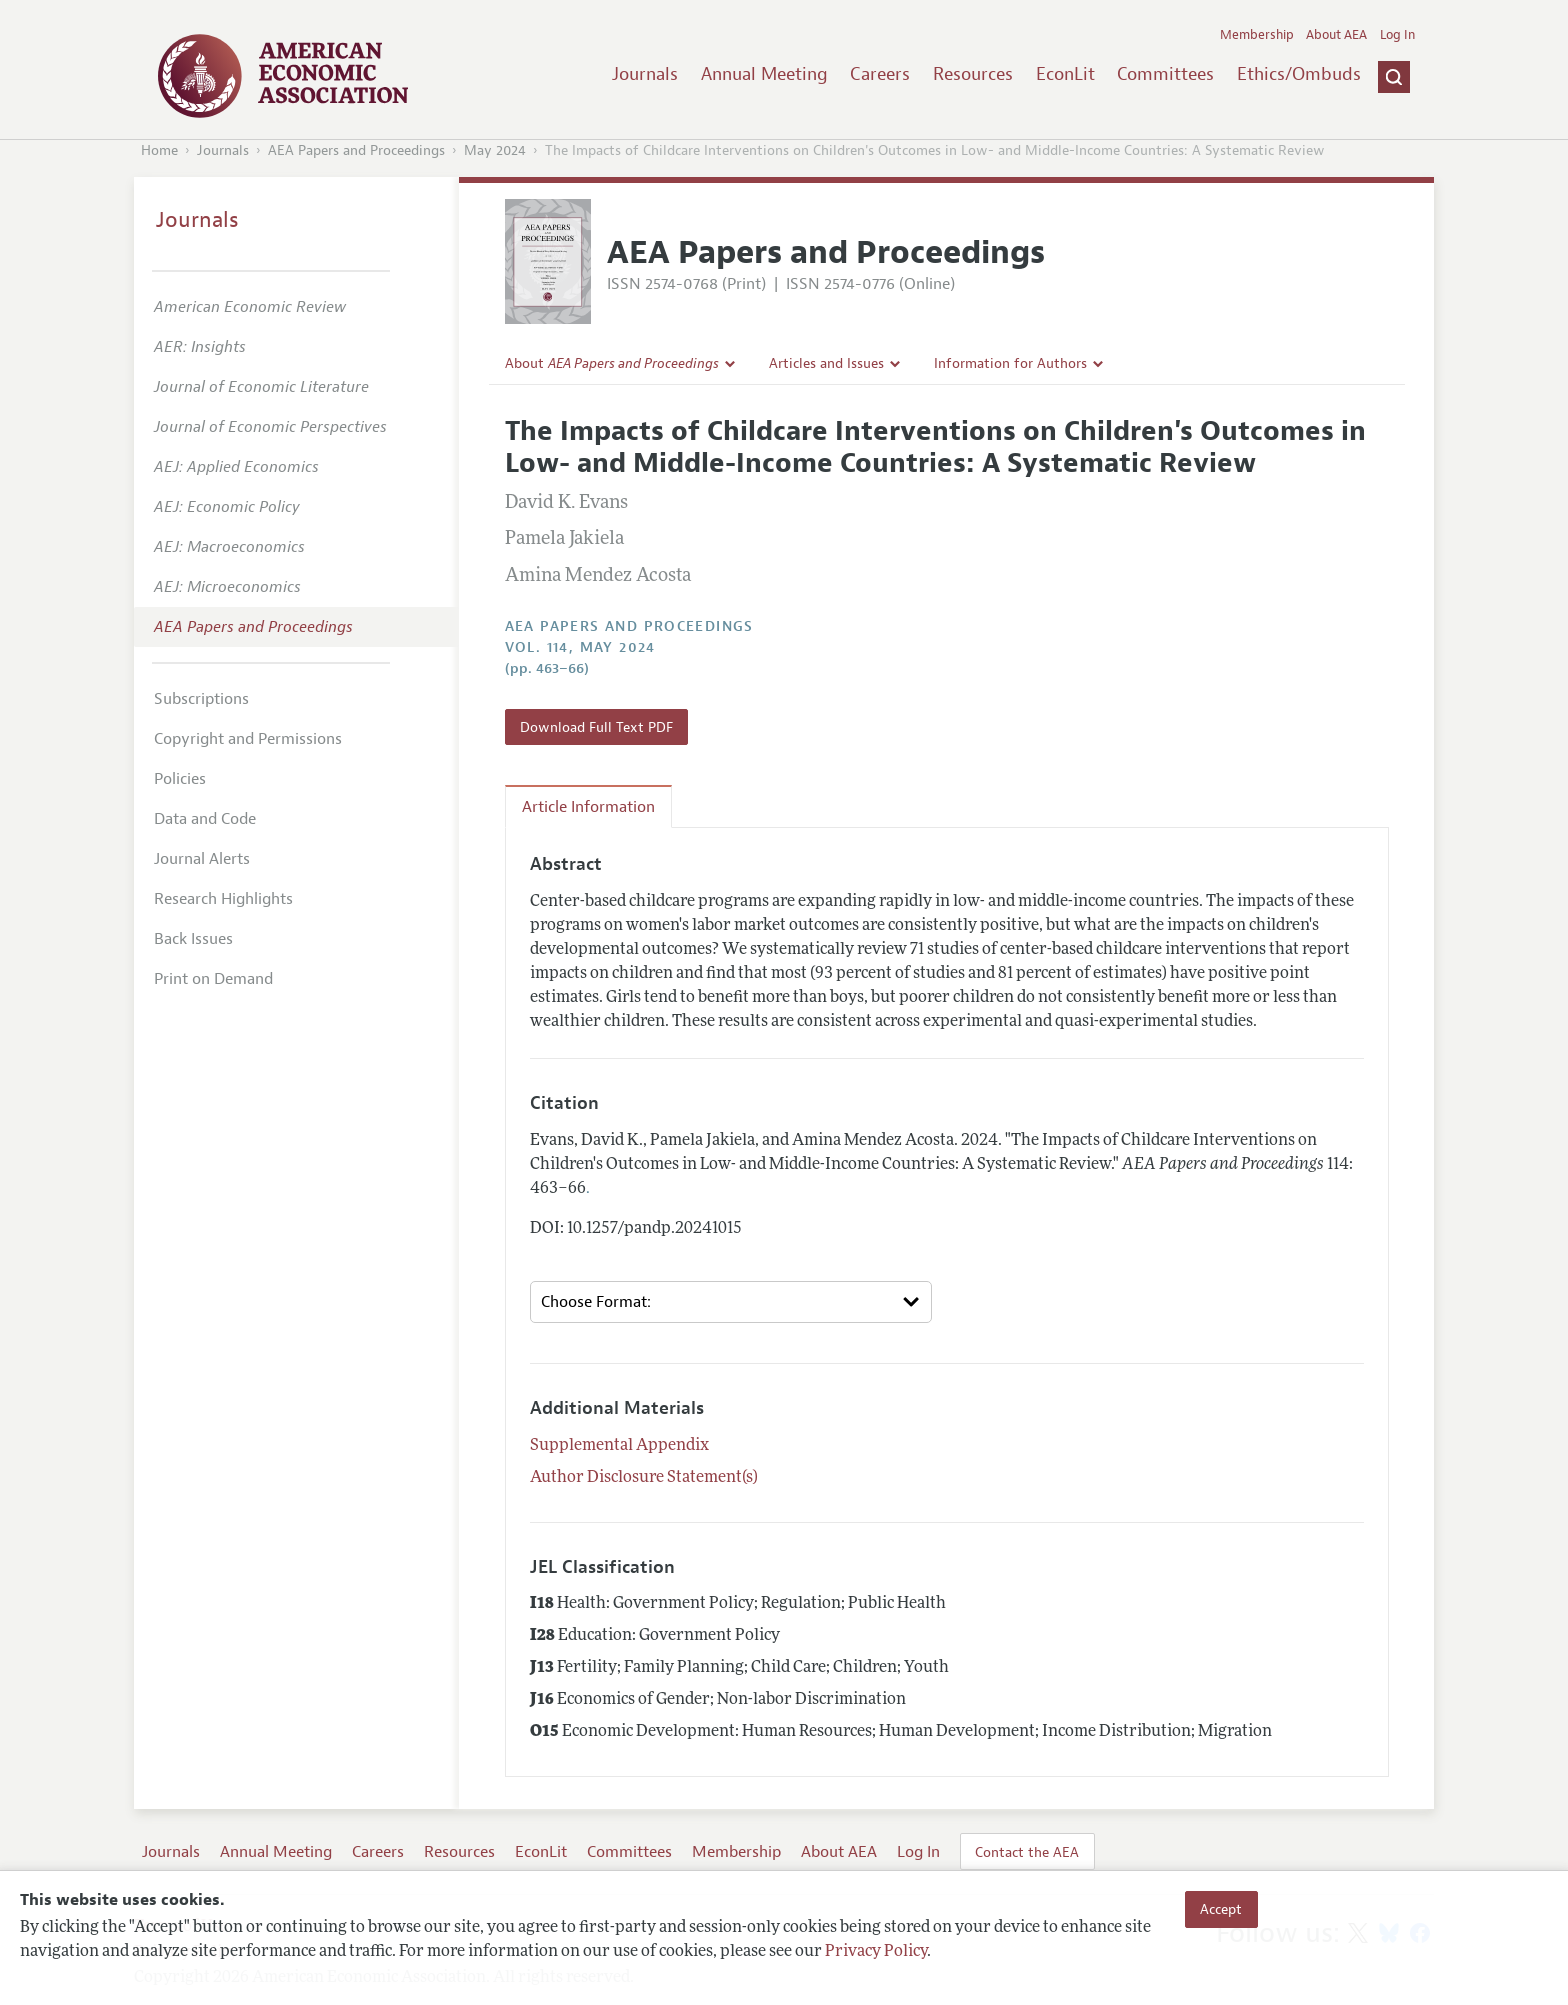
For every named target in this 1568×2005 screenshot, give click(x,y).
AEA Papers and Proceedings (356, 150)
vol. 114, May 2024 (580, 647)
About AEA (1336, 35)
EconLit (1065, 74)
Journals (645, 74)
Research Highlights (223, 899)
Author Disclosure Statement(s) (644, 1478)
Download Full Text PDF (596, 727)
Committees (1165, 74)
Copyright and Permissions (248, 739)
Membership (1257, 35)
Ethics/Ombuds (1299, 74)
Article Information (588, 807)
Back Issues (193, 939)
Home (159, 150)
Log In (1397, 35)
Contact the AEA (1027, 1852)
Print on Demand (213, 979)
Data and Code (205, 819)
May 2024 (495, 150)
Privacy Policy (876, 1952)
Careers (880, 74)
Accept (1221, 1909)
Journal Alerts (202, 859)
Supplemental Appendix (619, 1446)
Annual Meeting (764, 74)
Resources (973, 74)
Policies (180, 779)
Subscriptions (201, 699)
